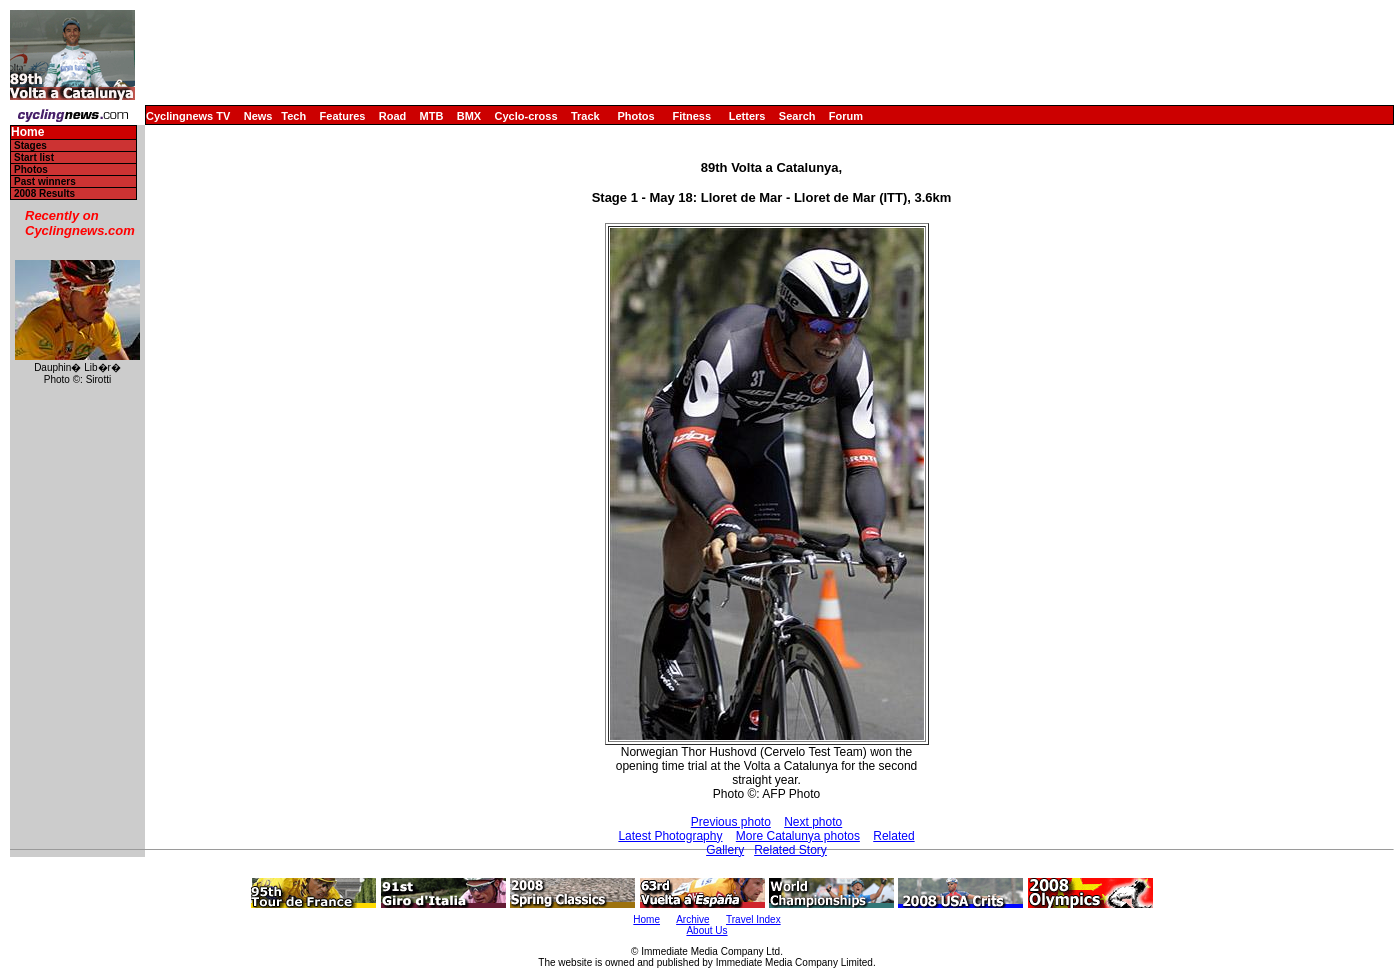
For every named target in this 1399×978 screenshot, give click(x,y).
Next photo (813, 822)
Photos (635, 116)
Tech (293, 116)
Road (393, 116)
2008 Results (44, 193)
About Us (706, 930)
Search (797, 116)
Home (27, 132)
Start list (34, 157)
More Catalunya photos (798, 836)
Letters (747, 116)
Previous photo (731, 822)
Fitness (691, 116)
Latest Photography (670, 836)
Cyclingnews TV (188, 116)
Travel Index (753, 919)
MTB (432, 116)
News (258, 116)
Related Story (790, 850)
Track (585, 116)
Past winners (45, 181)
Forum (846, 116)
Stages (30, 145)
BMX (469, 116)
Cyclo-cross (526, 116)
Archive (692, 919)
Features (343, 116)
